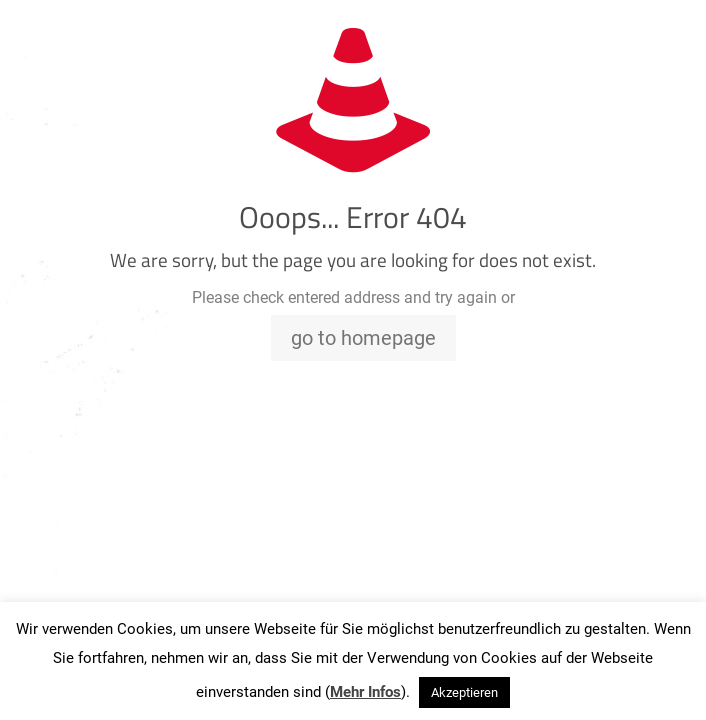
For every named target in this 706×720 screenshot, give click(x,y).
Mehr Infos (365, 692)
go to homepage (363, 338)
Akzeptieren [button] (464, 692)
